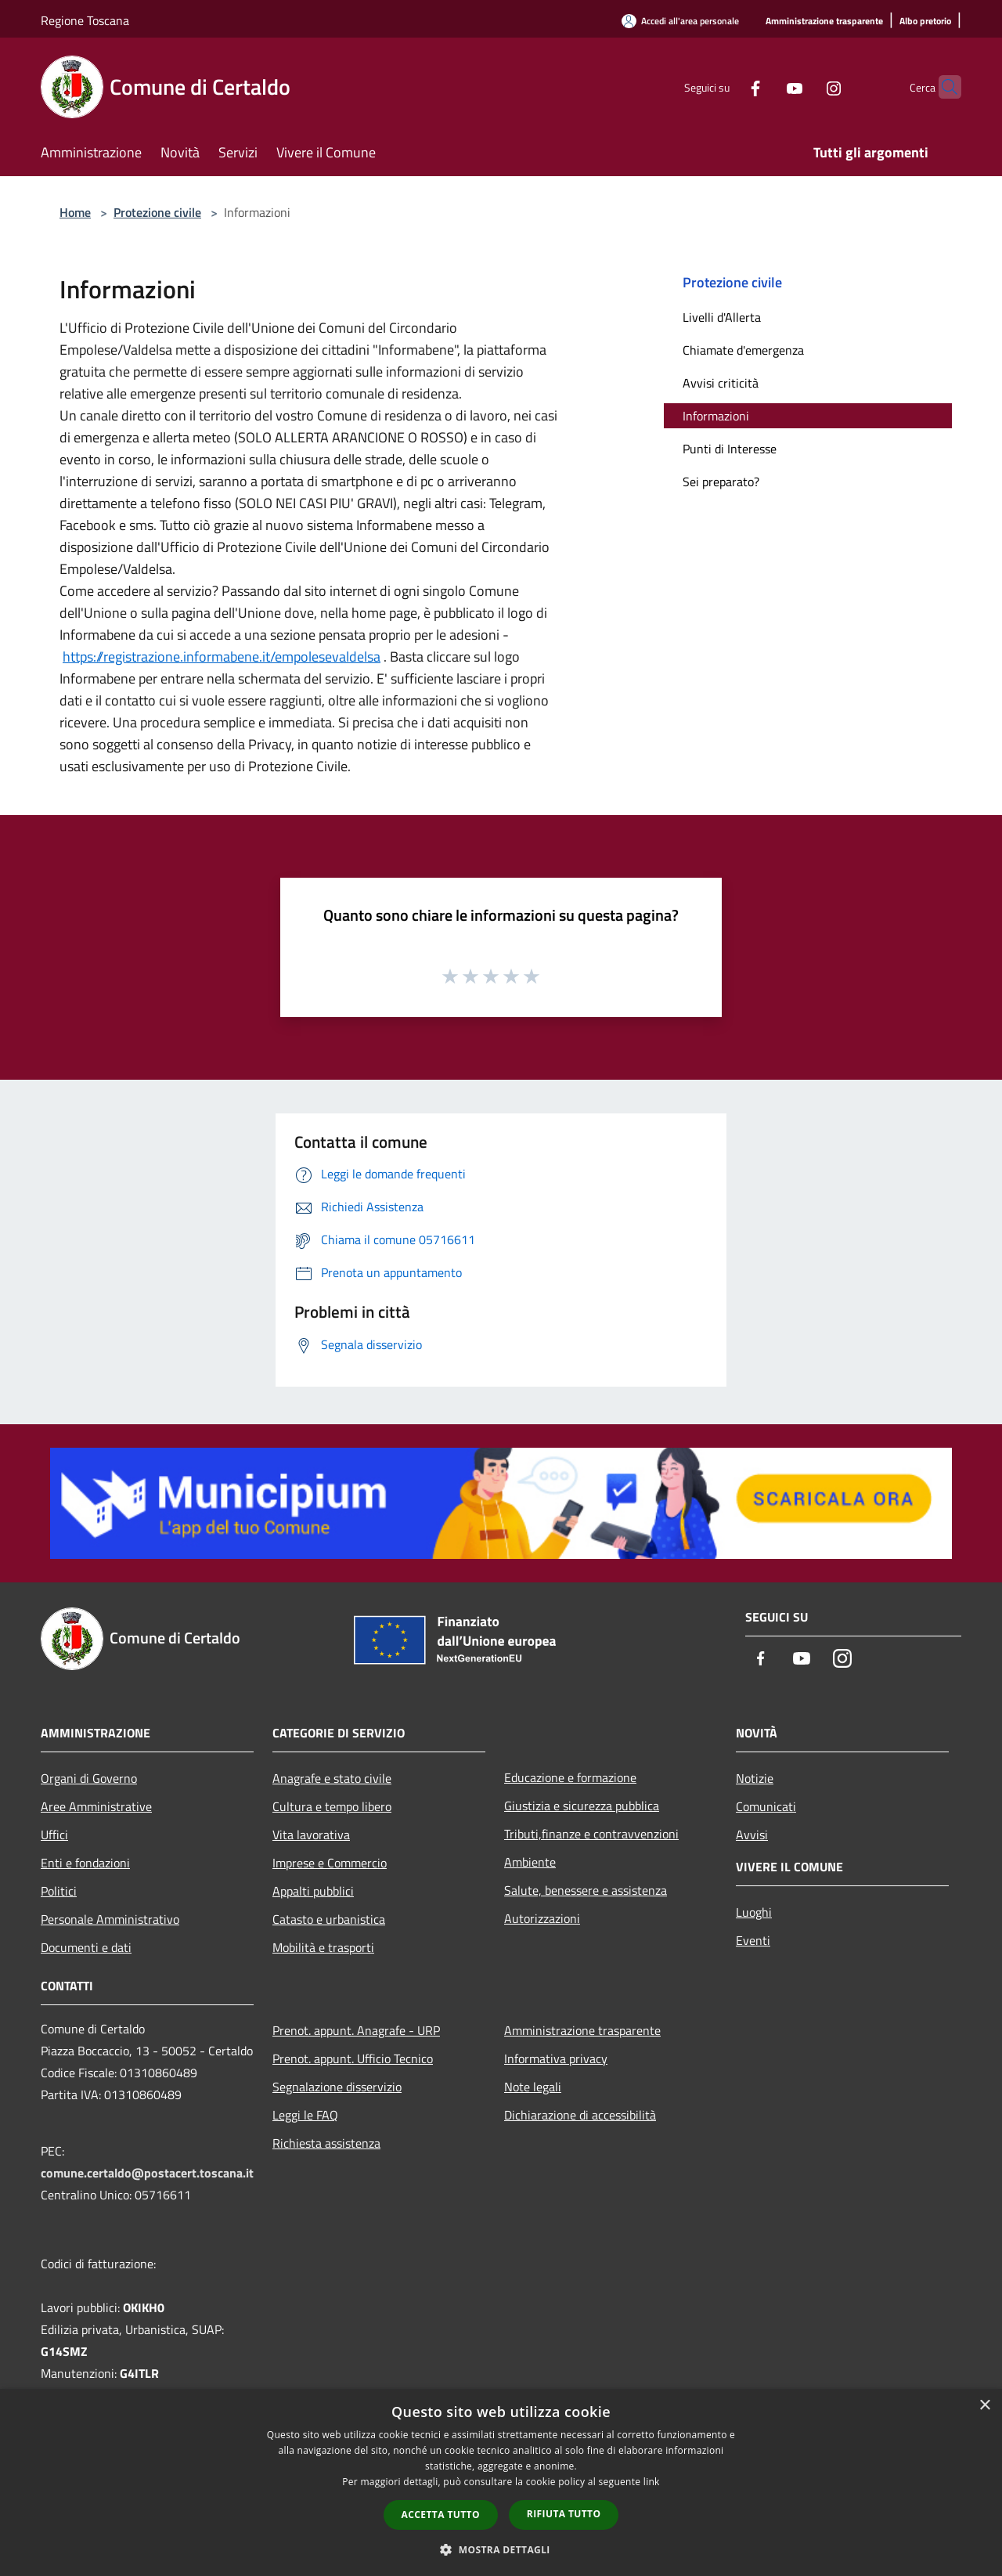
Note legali (532, 2086)
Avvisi (752, 1834)
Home (75, 212)
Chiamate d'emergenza (743, 350)
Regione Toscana (85, 20)
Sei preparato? (721, 481)
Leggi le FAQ (305, 2114)
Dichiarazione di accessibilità (580, 2114)
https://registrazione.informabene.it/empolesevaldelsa (221, 656)
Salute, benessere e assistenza (585, 1890)
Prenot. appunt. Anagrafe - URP (356, 2030)
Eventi (753, 1940)
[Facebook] (725, 86)
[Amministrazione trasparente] (824, 21)
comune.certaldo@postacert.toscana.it (147, 2172)
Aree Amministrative (96, 1806)
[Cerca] (942, 87)
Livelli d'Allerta (722, 317)
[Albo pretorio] (925, 21)
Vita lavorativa (311, 1834)
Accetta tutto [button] (441, 2514)
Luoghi (754, 1912)
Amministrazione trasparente (582, 2030)
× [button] (984, 2406)
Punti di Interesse (730, 448)
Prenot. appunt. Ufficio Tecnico (352, 2058)
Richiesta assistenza (326, 2143)
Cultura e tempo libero (331, 1806)
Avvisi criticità (721, 382)
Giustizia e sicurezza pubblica (581, 1805)
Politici (59, 1890)
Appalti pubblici (313, 1890)
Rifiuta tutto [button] (564, 2513)
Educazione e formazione (570, 1777)
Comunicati (766, 1806)
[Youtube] (764, 86)
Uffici (54, 1834)
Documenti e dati (86, 1947)
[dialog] (501, 2482)
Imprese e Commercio (329, 1862)
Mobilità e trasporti (323, 1947)
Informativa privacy (555, 2058)
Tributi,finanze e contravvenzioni (591, 1833)
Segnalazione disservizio (337, 2086)
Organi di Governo (89, 1778)
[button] (501, 2549)
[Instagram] (803, 86)
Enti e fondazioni (85, 1862)
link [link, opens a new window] (651, 2481)
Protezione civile (157, 212)
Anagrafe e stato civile (331, 1778)
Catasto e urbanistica (328, 1919)
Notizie (754, 1778)
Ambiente (530, 1862)
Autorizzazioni (542, 1918)
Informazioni (716, 415)
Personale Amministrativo (110, 1919)
